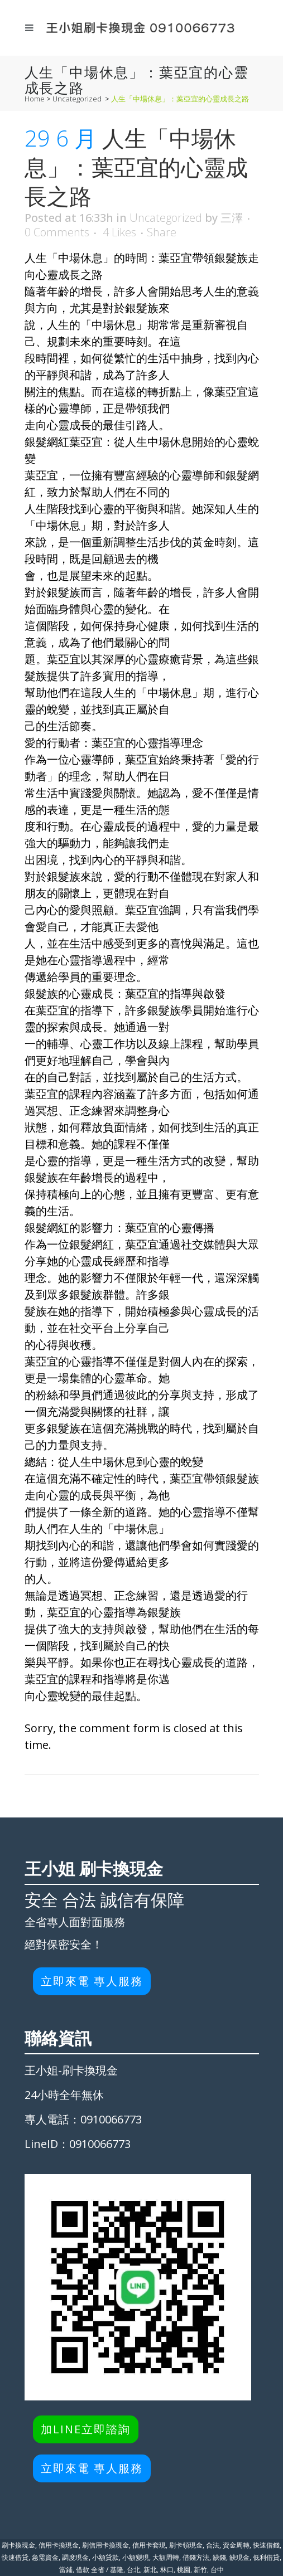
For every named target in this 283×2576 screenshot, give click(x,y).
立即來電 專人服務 (92, 1981)
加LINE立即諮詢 (86, 2429)
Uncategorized (77, 99)
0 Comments (57, 232)
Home (35, 99)
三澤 (231, 217)
